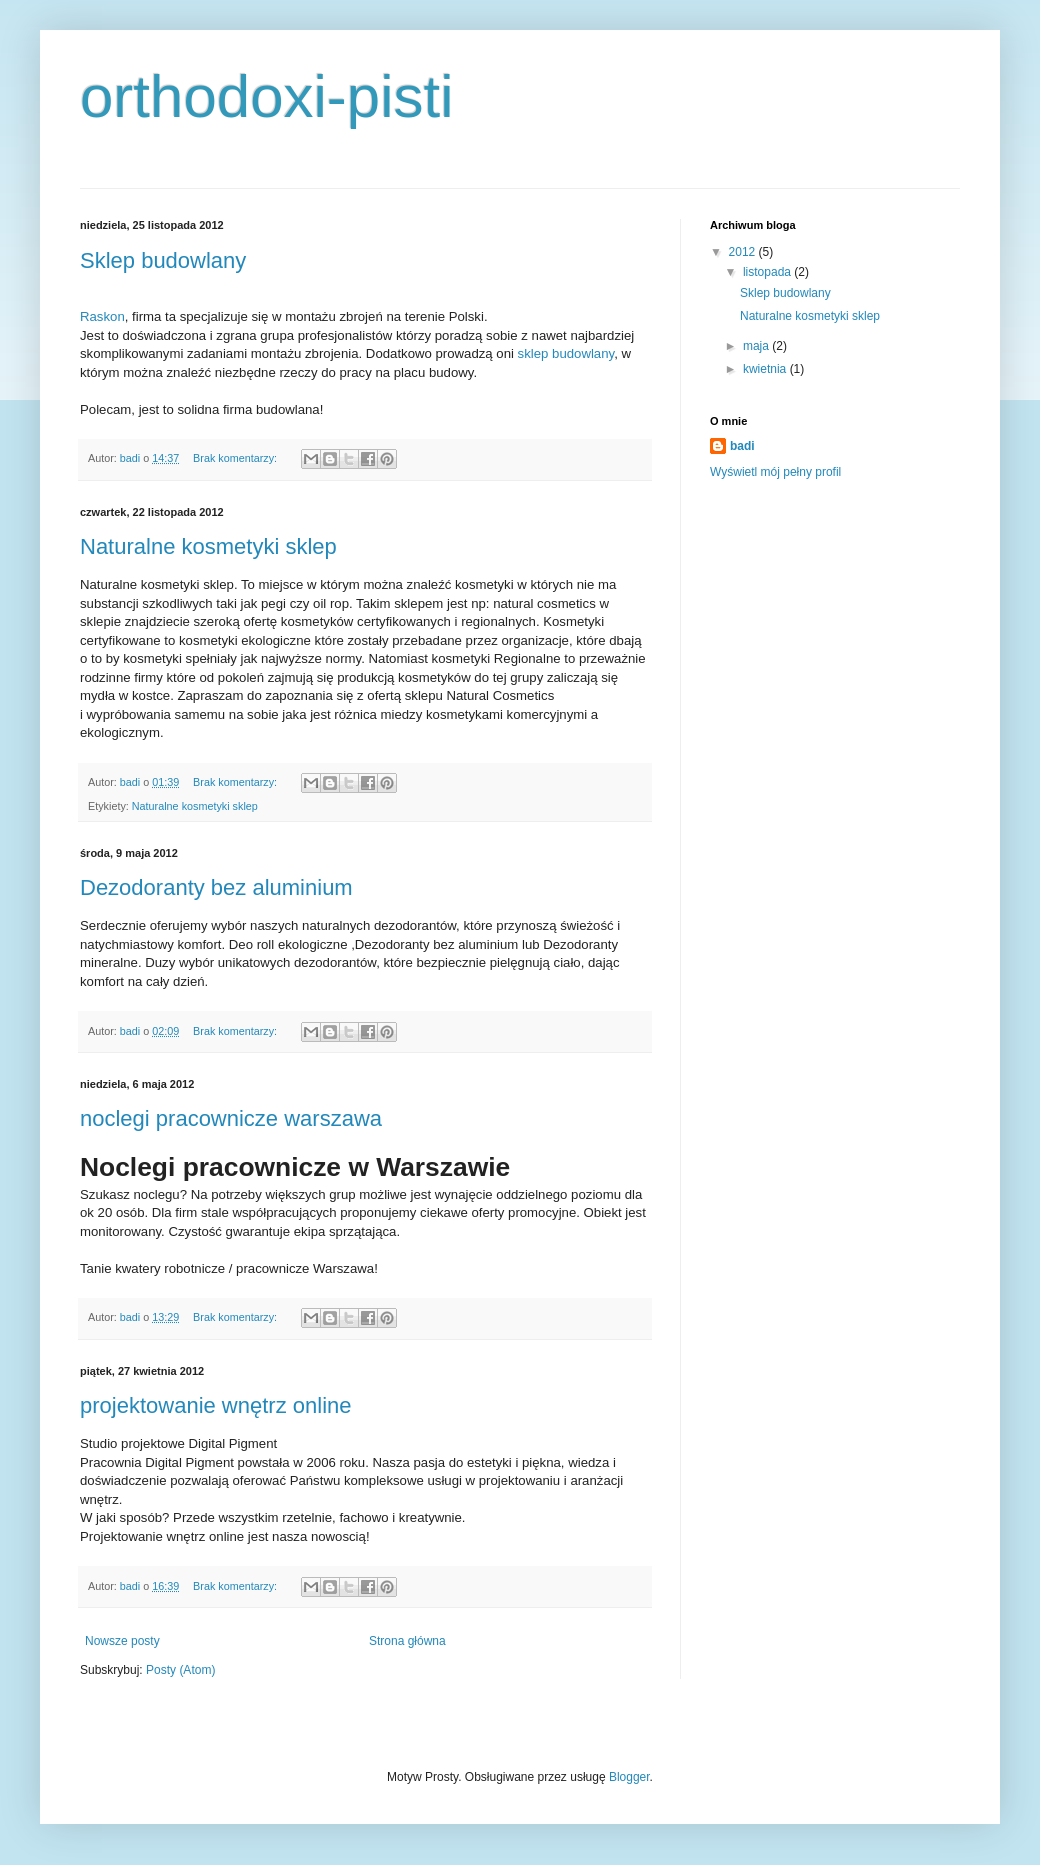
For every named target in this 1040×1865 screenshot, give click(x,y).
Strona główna (407, 1641)
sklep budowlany (566, 353)
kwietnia (766, 369)
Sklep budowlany (163, 260)
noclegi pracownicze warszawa (231, 1118)
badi (742, 446)
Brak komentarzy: (236, 458)
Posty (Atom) (180, 1670)
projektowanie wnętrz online (216, 1405)
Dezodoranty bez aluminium (216, 887)
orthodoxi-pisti (267, 96)
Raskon (102, 316)
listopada (768, 272)
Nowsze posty (122, 1641)
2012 (744, 252)
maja (757, 346)
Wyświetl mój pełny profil (775, 472)
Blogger (629, 1777)
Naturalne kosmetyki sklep (208, 546)
